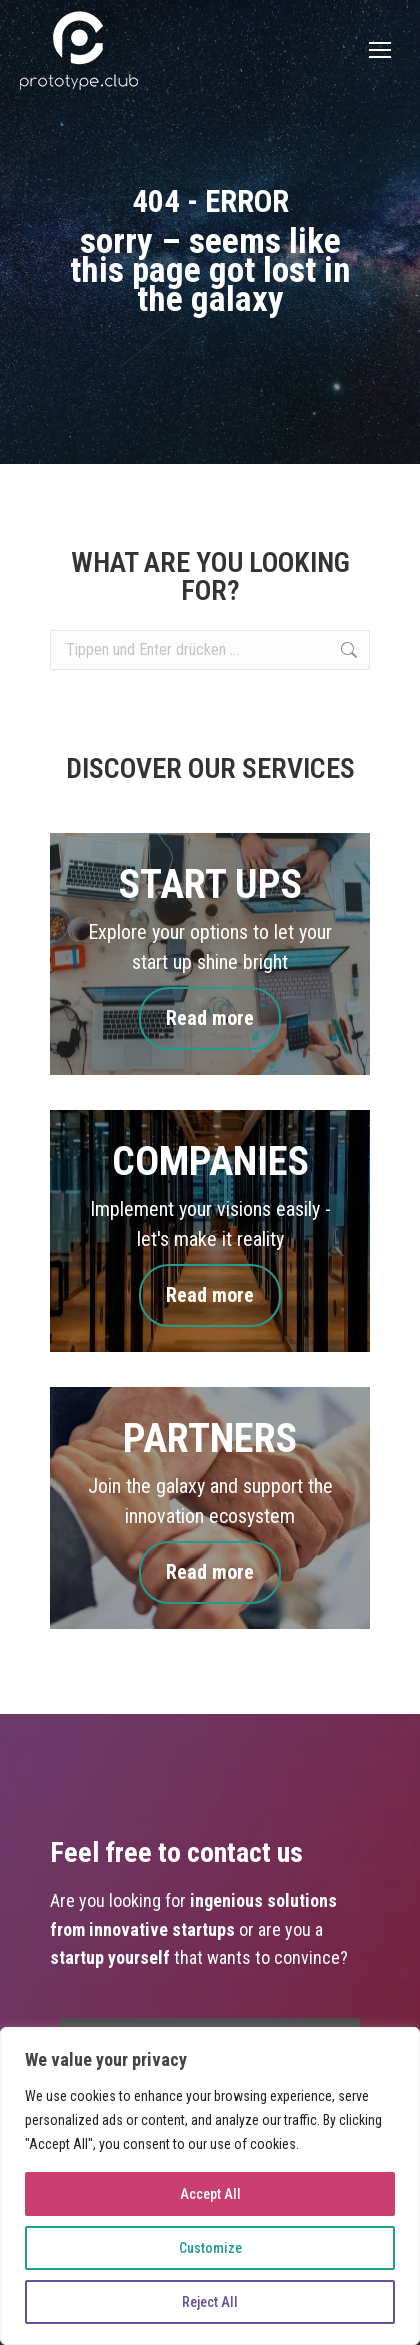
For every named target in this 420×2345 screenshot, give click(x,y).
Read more (210, 1018)
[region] (210, 2186)
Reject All (210, 2302)
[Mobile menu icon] (380, 50)
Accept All (210, 2194)
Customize (210, 2248)
